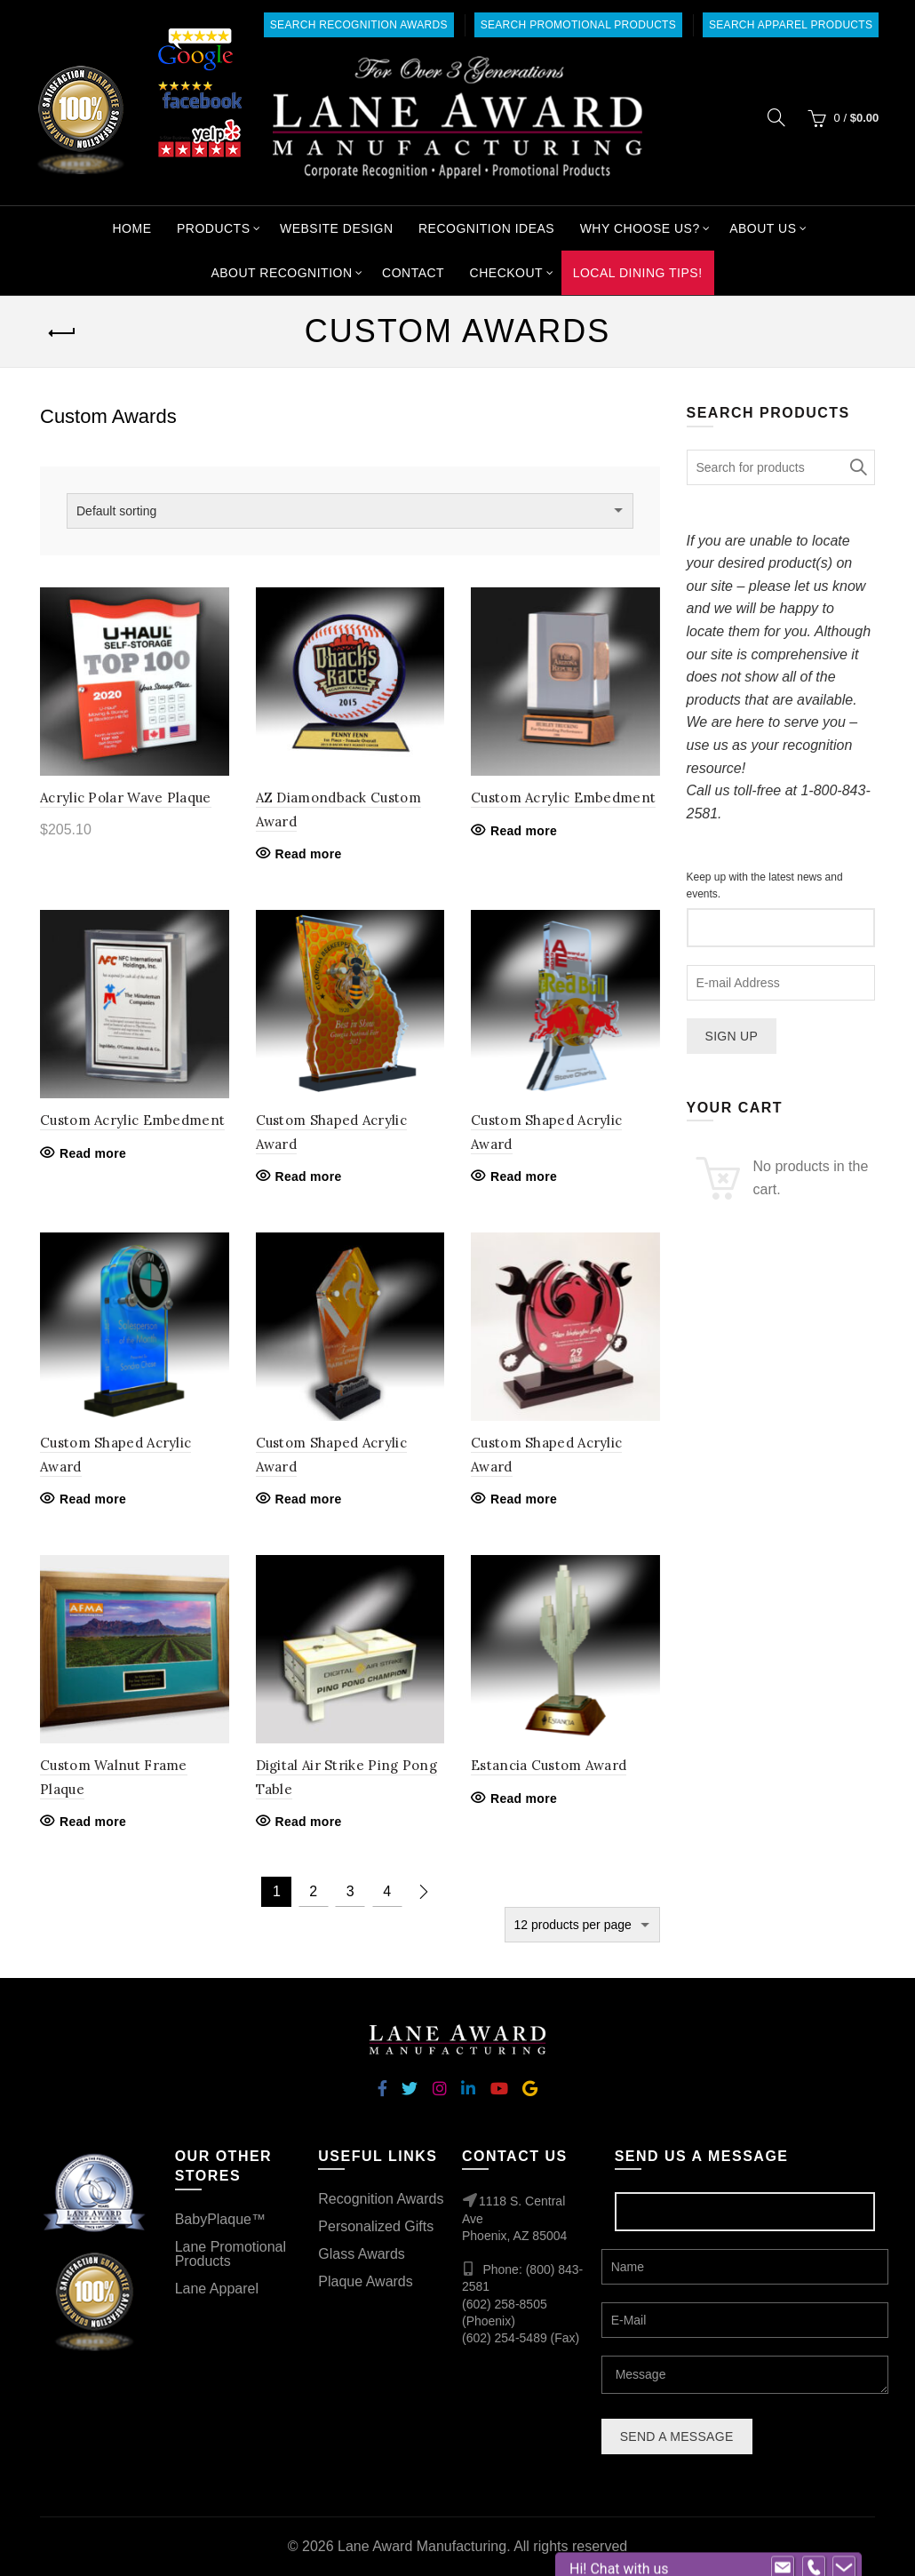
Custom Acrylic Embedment (563, 797)
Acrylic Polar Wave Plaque (125, 797)
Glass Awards (361, 2253)
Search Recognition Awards (359, 25)
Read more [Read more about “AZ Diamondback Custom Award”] (308, 854)
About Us (762, 228)
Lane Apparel (217, 2288)
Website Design (337, 228)
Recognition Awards (380, 2198)
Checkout (507, 273)
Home (131, 228)
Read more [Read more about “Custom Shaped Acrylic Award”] (308, 1176)
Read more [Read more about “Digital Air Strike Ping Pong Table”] (308, 1821)
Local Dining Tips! (638, 273)
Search (857, 467)
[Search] (776, 117)
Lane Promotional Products (230, 2254)
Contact (413, 273)
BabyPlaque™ (220, 2219)
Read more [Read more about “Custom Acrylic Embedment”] (523, 831)
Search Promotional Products (578, 25)
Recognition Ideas (486, 228)
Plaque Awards (365, 2281)
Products (214, 228)
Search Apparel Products (790, 25)
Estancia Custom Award (548, 1765)
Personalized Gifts (376, 2226)
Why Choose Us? (640, 228)
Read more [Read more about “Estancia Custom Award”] (523, 1798)
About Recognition (281, 273)
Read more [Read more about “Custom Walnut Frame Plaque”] (93, 1821)
